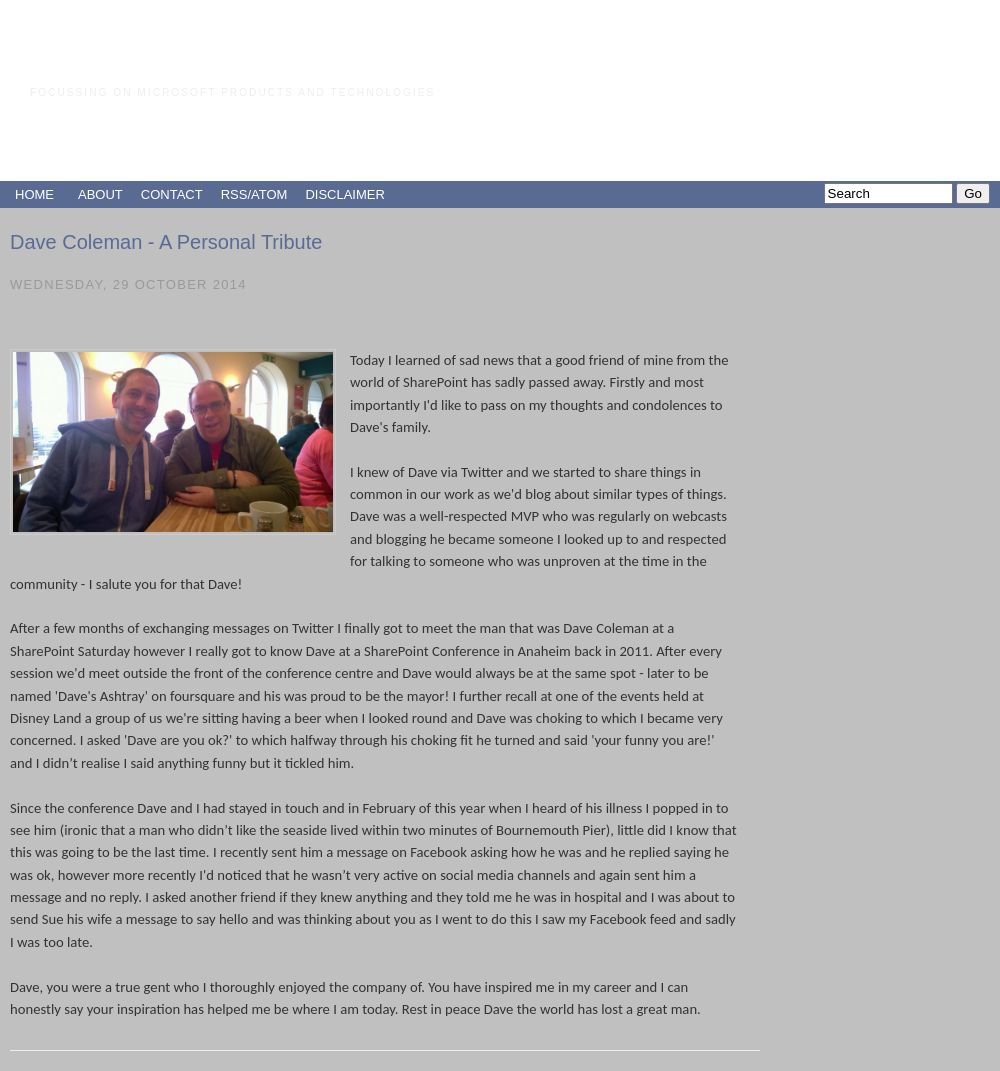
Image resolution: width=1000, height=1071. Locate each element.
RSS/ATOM (254, 194)
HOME (34, 194)
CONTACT (172, 194)
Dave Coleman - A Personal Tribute (166, 242)
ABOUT (100, 194)
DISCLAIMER (344, 194)
